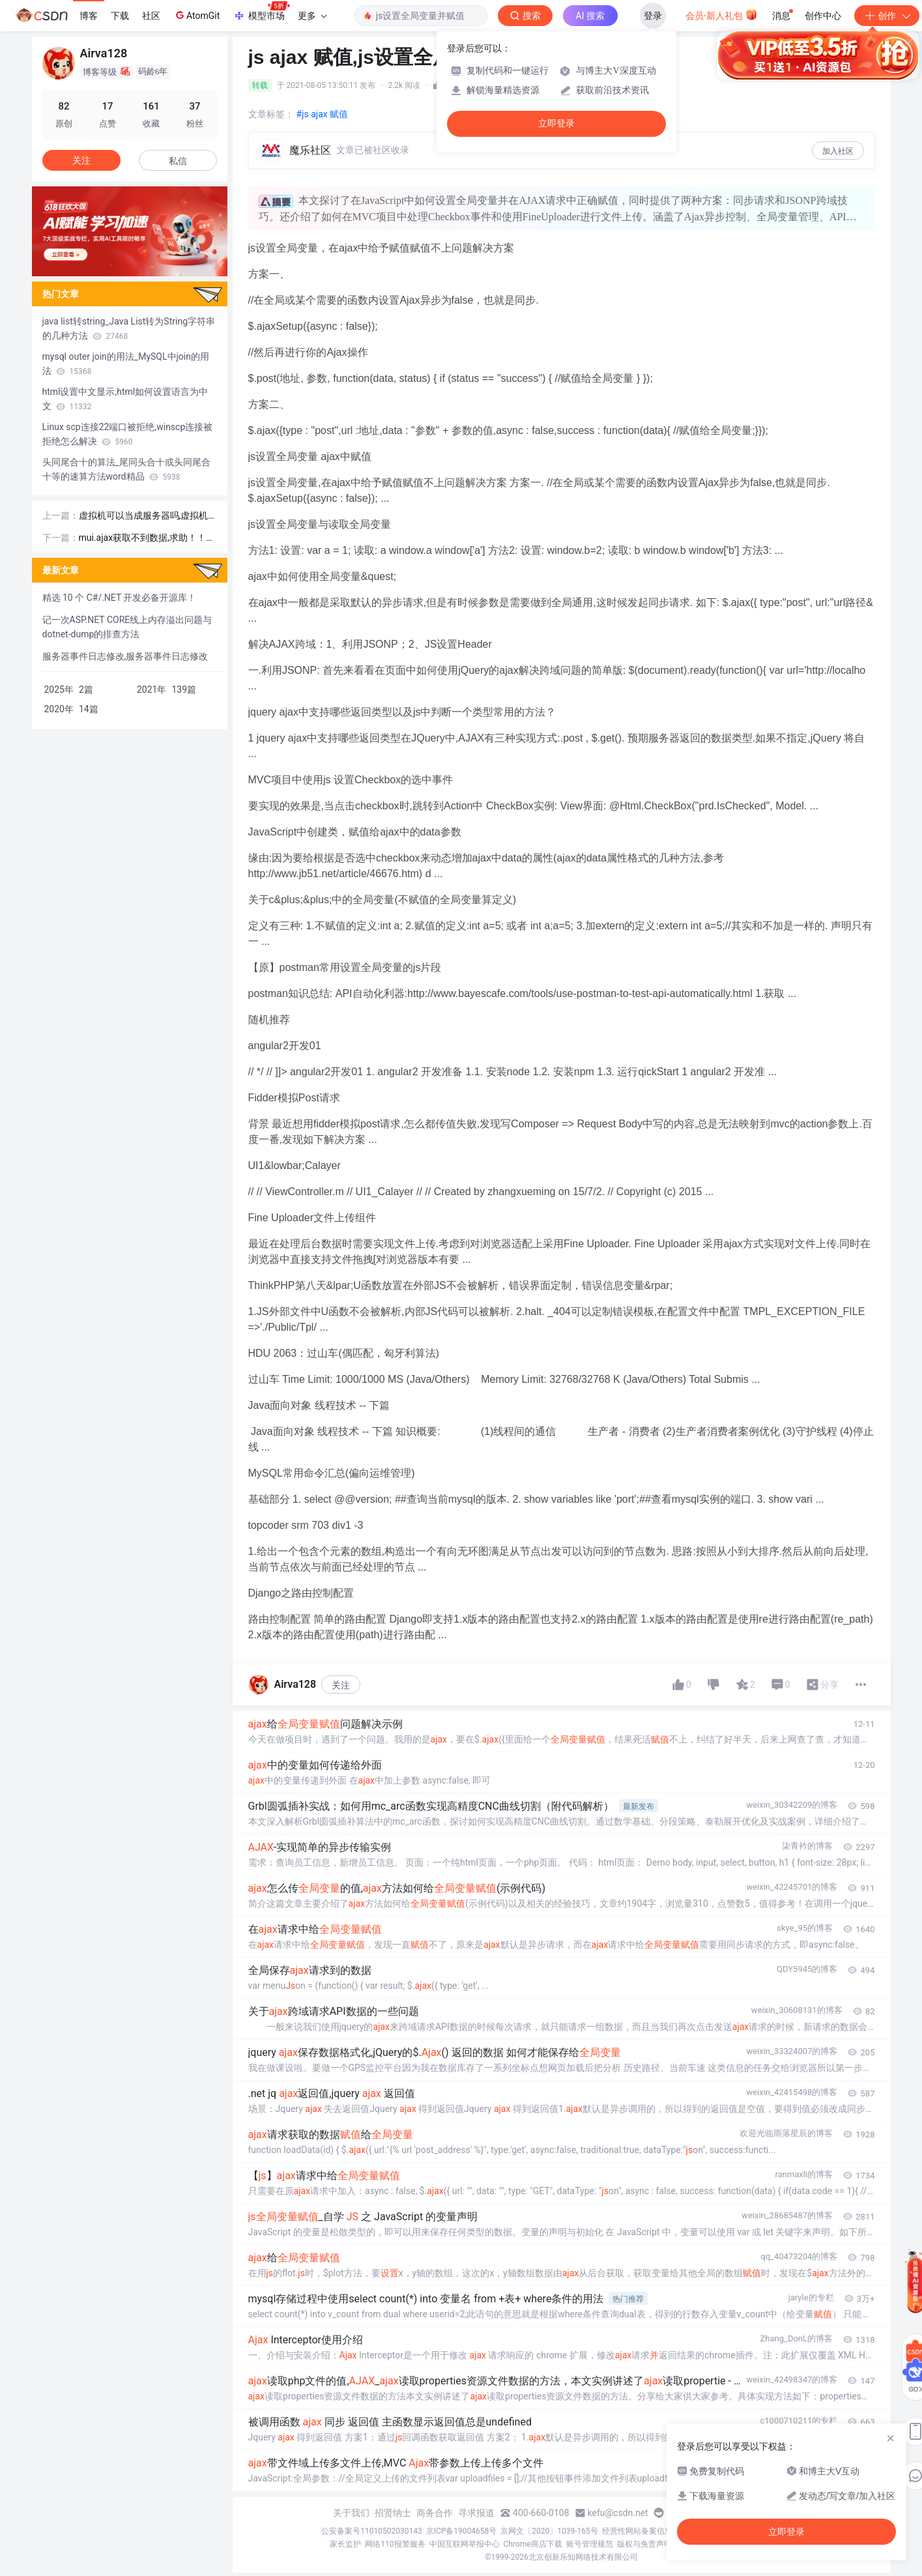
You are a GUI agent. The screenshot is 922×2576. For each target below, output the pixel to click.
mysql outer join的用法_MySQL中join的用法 (125, 363)
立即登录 (556, 123)
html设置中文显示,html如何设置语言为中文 (125, 398)
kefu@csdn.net (618, 2513)
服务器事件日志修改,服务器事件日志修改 (125, 656)
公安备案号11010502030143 (371, 2531)
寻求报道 (476, 2513)
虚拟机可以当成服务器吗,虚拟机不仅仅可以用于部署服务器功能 (144, 516)
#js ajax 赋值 (322, 114)
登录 (653, 15)
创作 (887, 15)
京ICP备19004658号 (461, 2531)
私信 (178, 161)
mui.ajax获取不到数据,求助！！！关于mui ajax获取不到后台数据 (147, 538)
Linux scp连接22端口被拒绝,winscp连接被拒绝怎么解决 (127, 434)
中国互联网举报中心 (464, 2544)
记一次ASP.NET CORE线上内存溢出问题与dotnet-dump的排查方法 (127, 627)
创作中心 (823, 15)
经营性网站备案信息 (637, 2531)
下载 (120, 15)
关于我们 (351, 2513)
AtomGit (196, 15)
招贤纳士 (393, 2513)
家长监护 (345, 2544)
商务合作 (434, 2513)
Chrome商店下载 (533, 2544)
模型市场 (261, 11)
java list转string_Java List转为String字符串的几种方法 (129, 328)
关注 (341, 1685)
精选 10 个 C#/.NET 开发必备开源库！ (119, 597)
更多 (312, 15)
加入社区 (838, 151)
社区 (151, 15)
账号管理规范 (589, 2544)
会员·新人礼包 (721, 14)
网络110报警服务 (395, 2544)
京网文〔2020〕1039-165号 (549, 2531)
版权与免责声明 (644, 2544)
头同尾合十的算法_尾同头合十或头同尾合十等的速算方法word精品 (126, 469)
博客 (88, 15)
